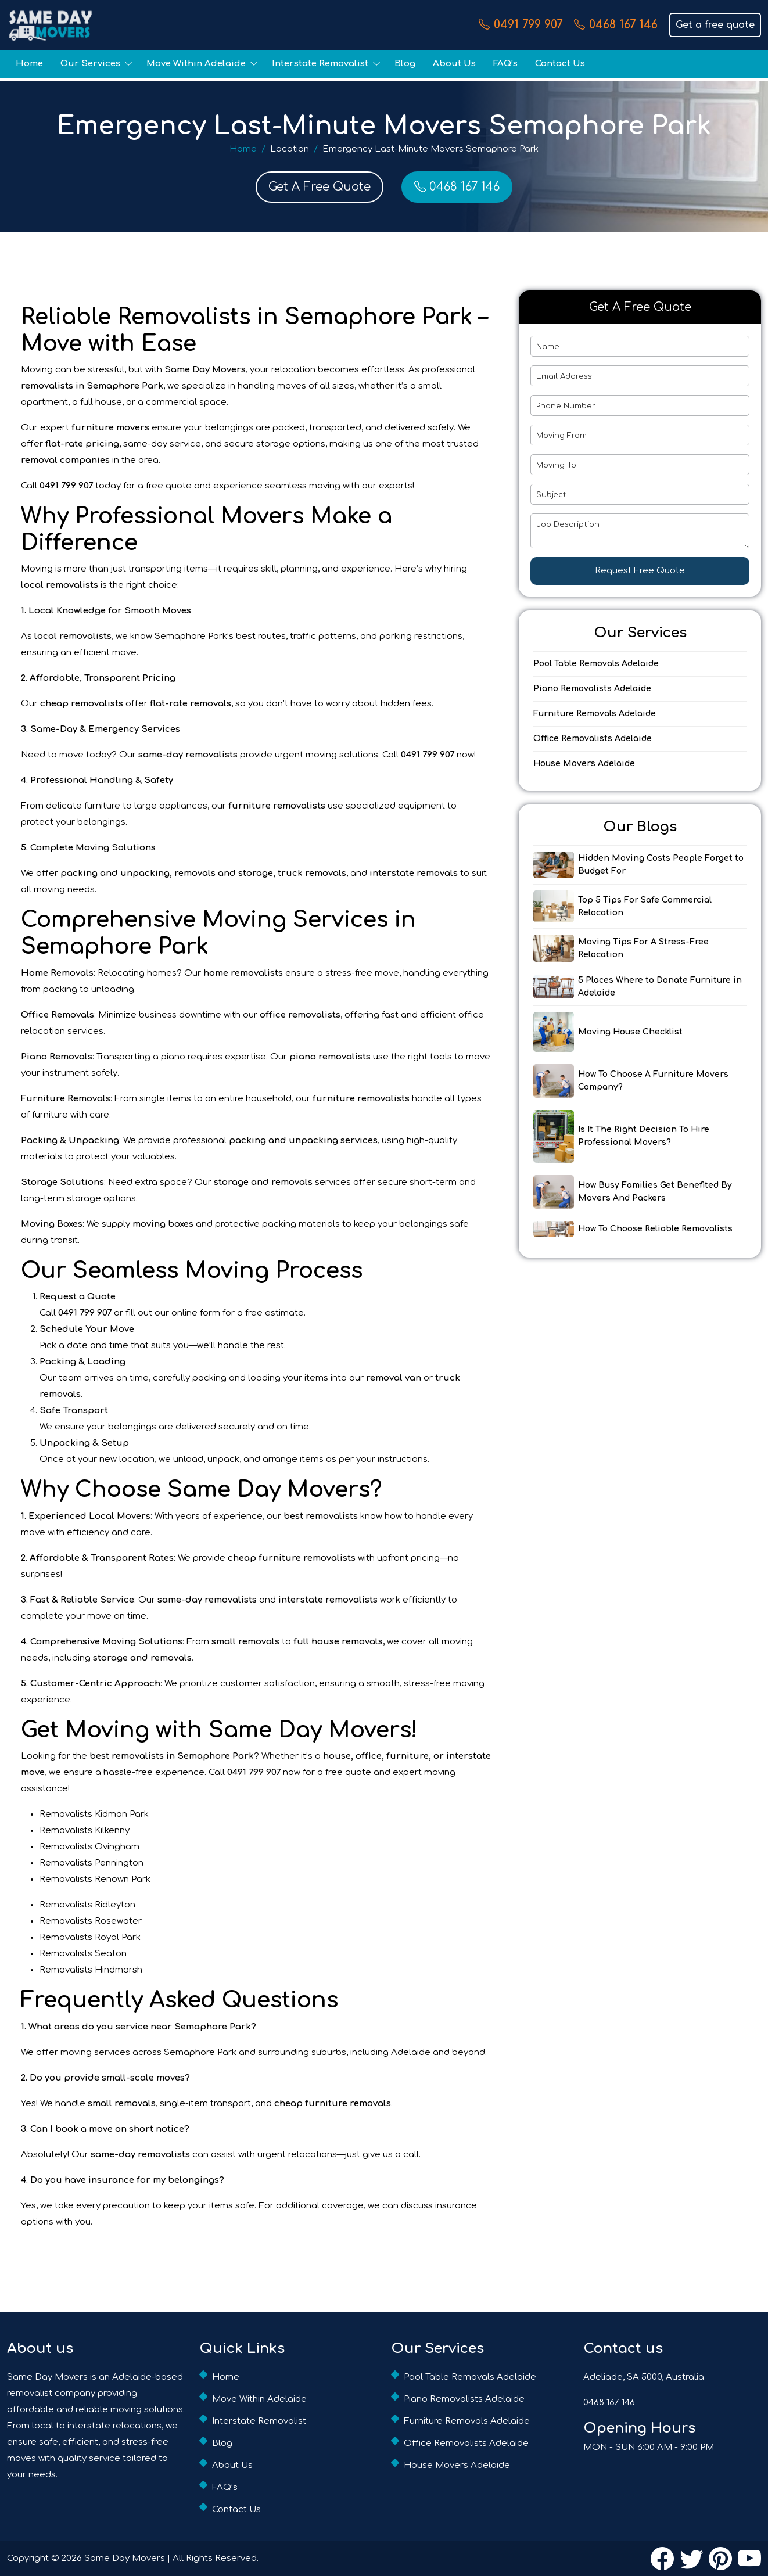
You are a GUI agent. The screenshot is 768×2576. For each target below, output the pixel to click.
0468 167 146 (616, 25)
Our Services (90, 64)
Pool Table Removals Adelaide (596, 663)
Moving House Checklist (630, 1031)
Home (29, 64)
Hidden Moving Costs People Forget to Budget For (661, 864)
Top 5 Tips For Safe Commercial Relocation (645, 906)
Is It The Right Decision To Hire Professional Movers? (643, 1136)
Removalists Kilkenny (85, 1830)
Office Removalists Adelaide (592, 738)
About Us (454, 64)
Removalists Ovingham (89, 1847)
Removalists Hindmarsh (91, 1970)
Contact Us (560, 64)
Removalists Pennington (91, 1863)
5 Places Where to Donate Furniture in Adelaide (660, 986)
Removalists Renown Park (95, 1879)
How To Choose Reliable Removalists (655, 1228)
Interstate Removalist (320, 64)
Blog (404, 64)
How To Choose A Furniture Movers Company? (653, 1080)
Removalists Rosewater (91, 1921)
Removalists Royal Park (90, 1937)
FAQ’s (505, 64)
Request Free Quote (640, 571)
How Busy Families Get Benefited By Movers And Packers (655, 1191)
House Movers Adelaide (584, 763)
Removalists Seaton (83, 1954)
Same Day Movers (124, 2558)
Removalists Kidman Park (94, 1814)
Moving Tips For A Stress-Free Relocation (643, 948)
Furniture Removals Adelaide (594, 713)
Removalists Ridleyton (87, 1905)
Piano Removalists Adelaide (592, 688)
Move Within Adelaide (196, 64)
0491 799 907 (520, 25)
